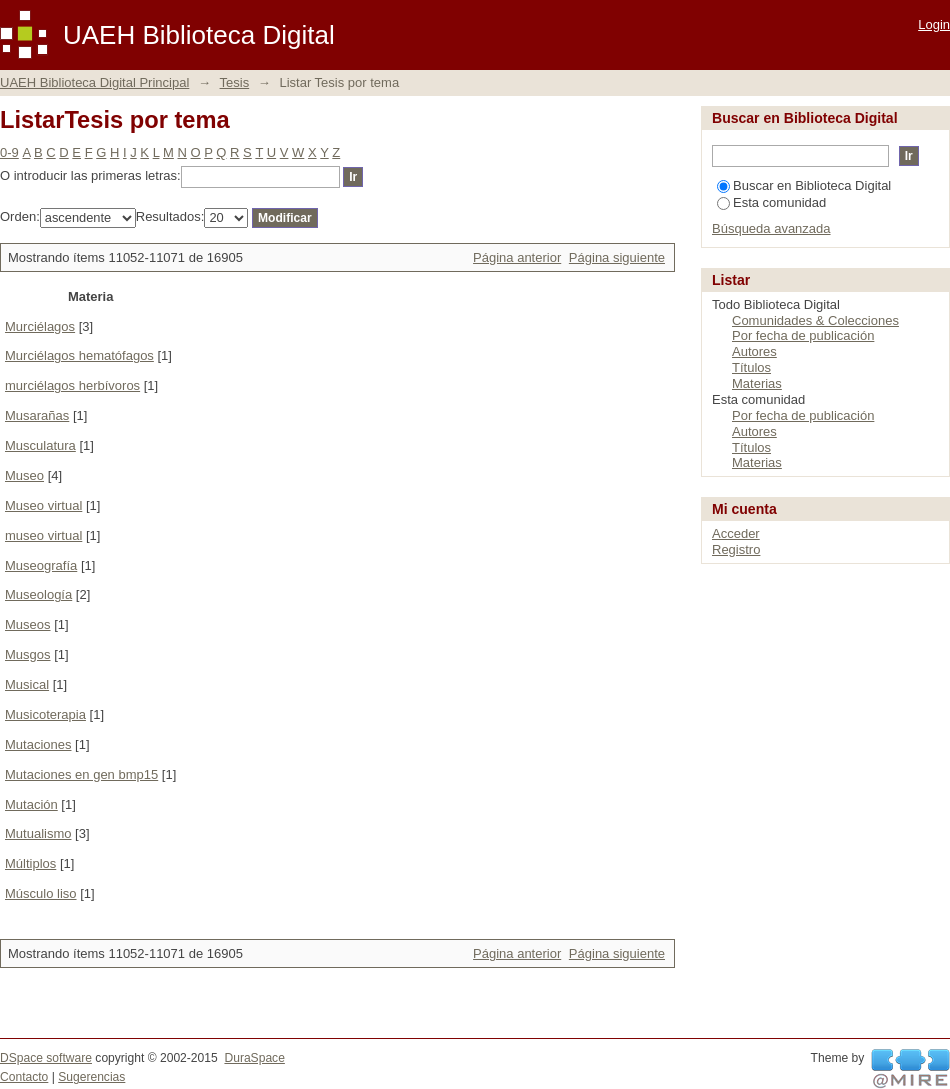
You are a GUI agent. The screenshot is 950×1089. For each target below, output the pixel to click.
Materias (757, 383)
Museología (38, 594)
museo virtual (43, 535)
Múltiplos (30, 863)
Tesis (235, 82)
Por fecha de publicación (803, 335)
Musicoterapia (45, 714)
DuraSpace (254, 1058)
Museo (24, 475)
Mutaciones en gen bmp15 (81, 774)
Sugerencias (91, 1077)
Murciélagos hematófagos (79, 355)
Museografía (41, 565)
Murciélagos (40, 326)
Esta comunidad (771, 202)
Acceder (736, 533)
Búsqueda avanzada (771, 228)
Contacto (24, 1077)
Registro (736, 549)
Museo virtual (43, 505)
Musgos (28, 654)
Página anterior (517, 257)
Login (934, 24)
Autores (754, 351)
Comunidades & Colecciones (815, 320)
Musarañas (37, 415)
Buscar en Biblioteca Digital (804, 185)
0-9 (9, 152)
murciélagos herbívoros (72, 385)
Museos (28, 624)
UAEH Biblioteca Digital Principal (94, 82)
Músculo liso (41, 893)
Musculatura (40, 445)
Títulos (751, 367)
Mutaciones (38, 744)
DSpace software (46, 1058)
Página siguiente (617, 257)
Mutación (31, 804)
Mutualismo (38, 833)
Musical (27, 684)
